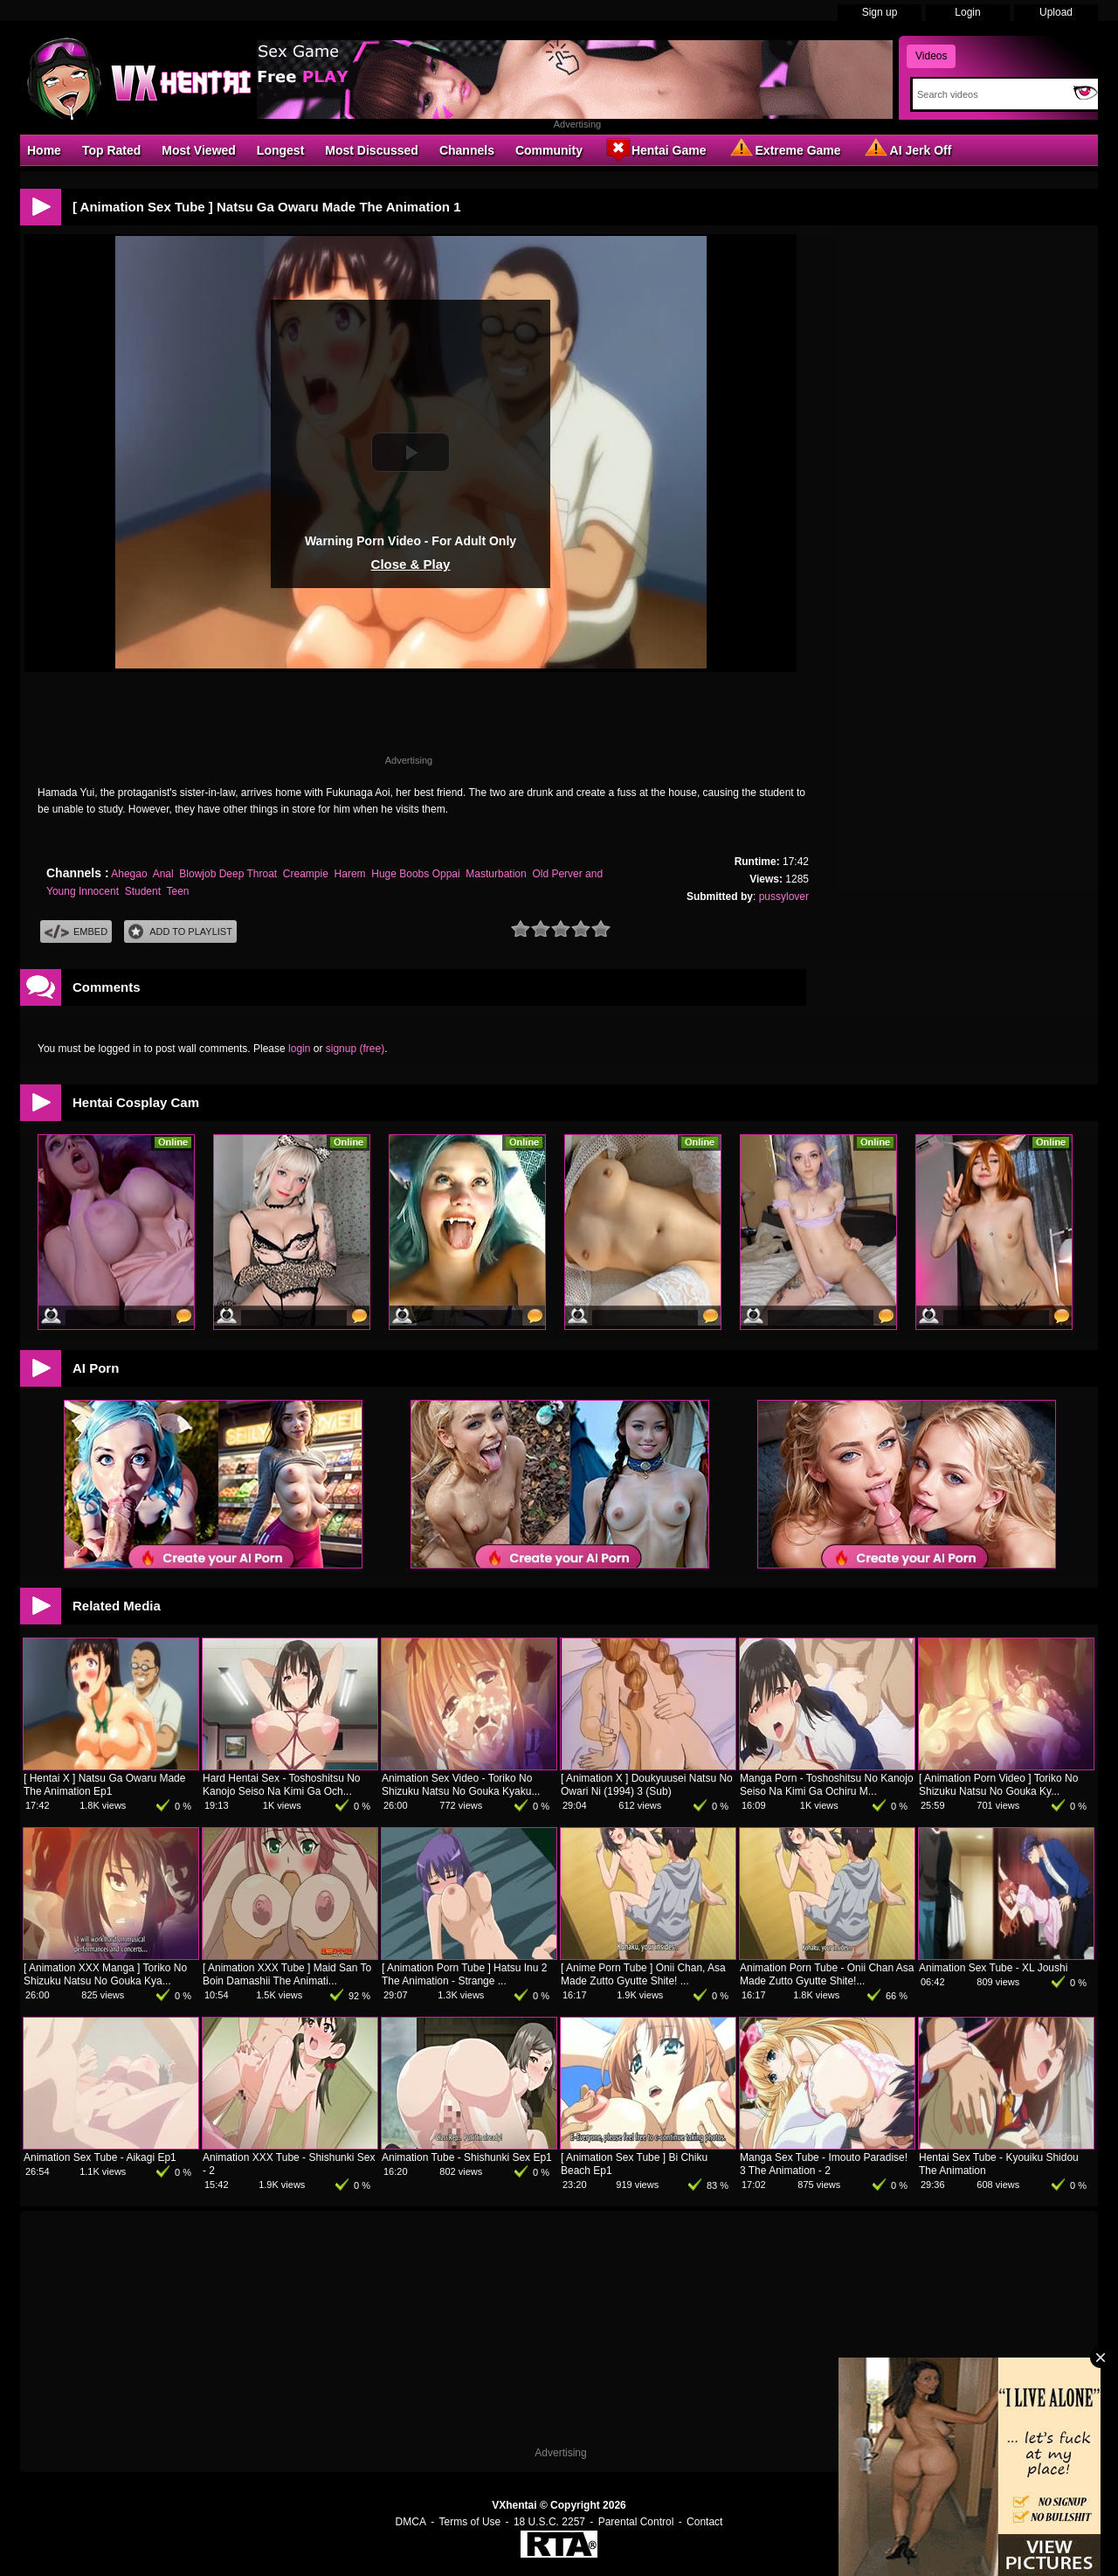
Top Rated (111, 150)
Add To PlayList (180, 931)
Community (549, 150)
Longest (280, 150)
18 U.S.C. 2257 (549, 2522)
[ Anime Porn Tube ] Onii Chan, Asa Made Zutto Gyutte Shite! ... (643, 1974)
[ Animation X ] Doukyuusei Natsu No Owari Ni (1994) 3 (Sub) (647, 1784)
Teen (177, 891)
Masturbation (496, 874)
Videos (931, 56)
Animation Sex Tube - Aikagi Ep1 (100, 2157)
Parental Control (636, 2522)
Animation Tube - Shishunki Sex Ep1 (467, 2157)
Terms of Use (470, 2522)
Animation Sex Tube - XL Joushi (993, 1968)
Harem (350, 874)
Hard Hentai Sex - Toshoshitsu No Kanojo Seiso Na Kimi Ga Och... (282, 1784)
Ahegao (129, 874)
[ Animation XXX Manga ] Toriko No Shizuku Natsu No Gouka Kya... (105, 1974)
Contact (704, 2522)
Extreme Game (784, 149)
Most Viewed (199, 150)
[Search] (989, 94)
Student (143, 891)
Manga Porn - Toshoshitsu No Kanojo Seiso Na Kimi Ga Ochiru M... (827, 1784)
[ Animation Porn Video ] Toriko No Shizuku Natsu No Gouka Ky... (998, 1784)
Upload (1056, 12)
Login (967, 12)
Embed (76, 931)
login (299, 1048)
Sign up (880, 12)
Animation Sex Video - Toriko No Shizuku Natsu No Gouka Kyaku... (461, 1784)
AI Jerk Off (907, 149)
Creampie (305, 874)
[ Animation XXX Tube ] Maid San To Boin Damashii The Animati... (287, 1974)
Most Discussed (371, 150)
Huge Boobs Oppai (415, 874)
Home (44, 150)
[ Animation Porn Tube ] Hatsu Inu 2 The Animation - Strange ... (464, 1974)
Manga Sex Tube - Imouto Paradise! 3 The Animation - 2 (824, 2164)
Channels (466, 150)
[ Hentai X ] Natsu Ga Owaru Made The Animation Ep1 (104, 1784)
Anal (163, 874)
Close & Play (411, 564)
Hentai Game (655, 149)
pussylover (784, 896)
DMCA (411, 2522)
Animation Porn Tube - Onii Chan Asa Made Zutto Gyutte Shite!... (827, 1974)
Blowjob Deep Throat (228, 874)
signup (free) (355, 1048)
